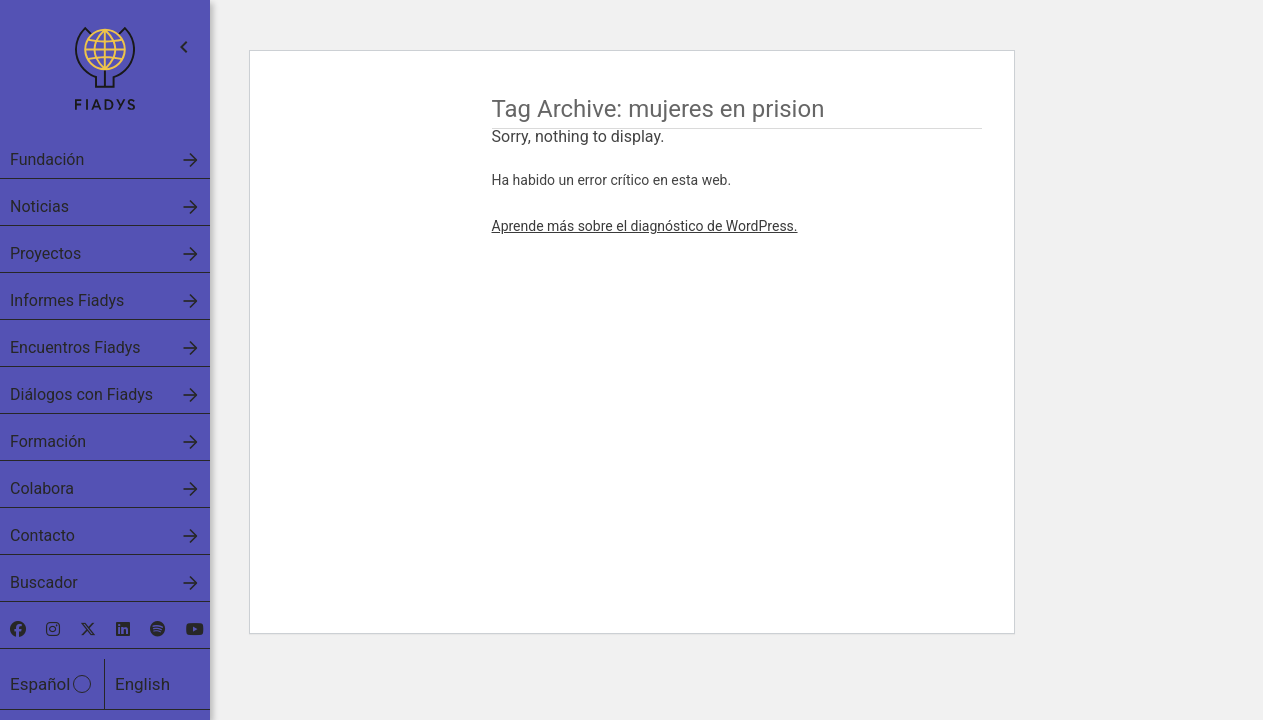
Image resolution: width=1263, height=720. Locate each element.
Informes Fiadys (67, 300)
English (142, 684)
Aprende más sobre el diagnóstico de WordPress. (645, 226)
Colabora (42, 488)
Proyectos (45, 253)
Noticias (39, 206)
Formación (48, 441)
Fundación (47, 159)
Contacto (42, 535)
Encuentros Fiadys (75, 347)
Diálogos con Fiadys (81, 394)
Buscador (44, 582)
